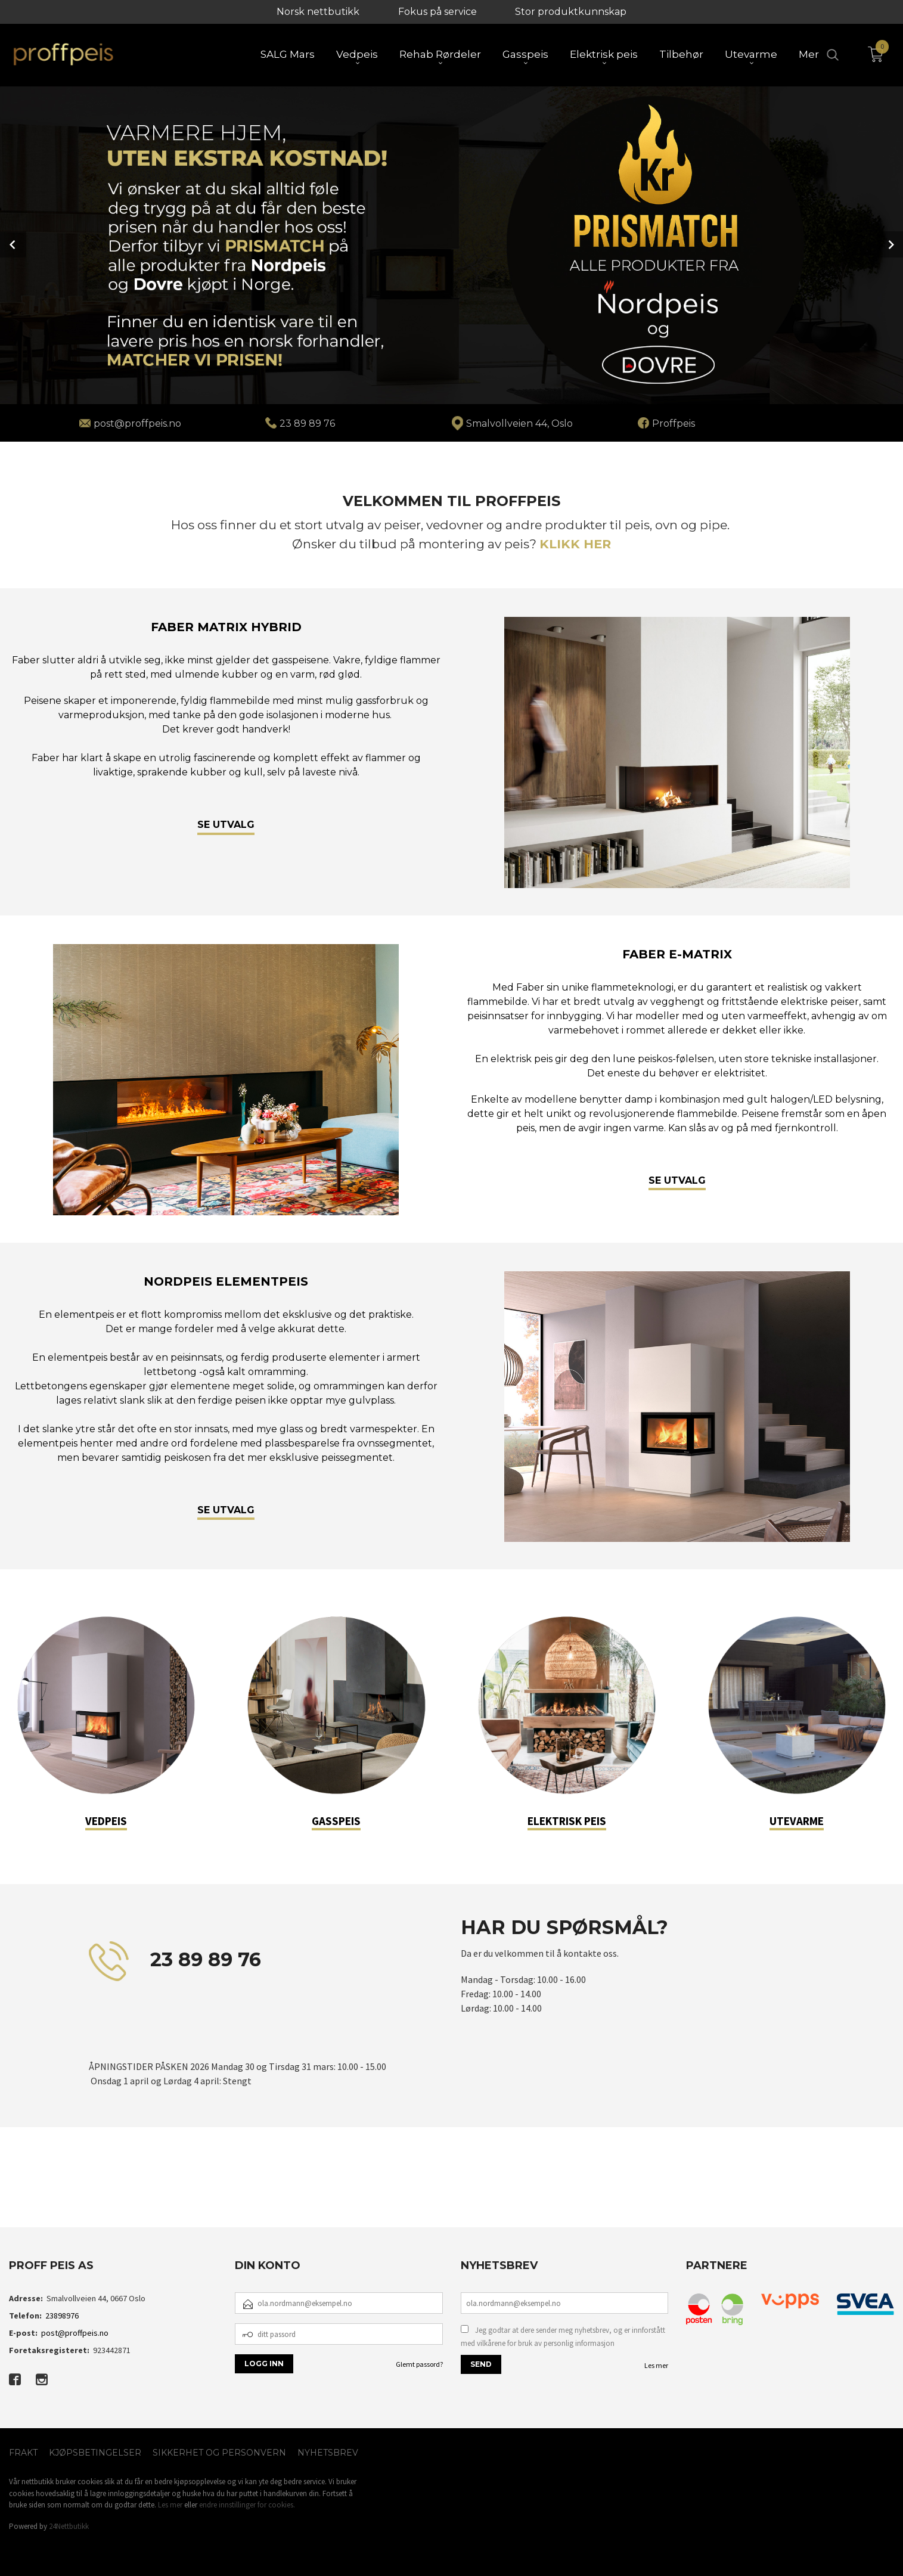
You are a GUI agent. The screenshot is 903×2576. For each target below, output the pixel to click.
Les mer (656, 2364)
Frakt (23, 2451)
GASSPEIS (336, 1819)
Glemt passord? (419, 2362)
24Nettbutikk (69, 2525)
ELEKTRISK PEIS (566, 1819)
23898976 (62, 2314)
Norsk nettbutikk (318, 11)
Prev (13, 244)
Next (890, 244)
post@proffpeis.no (74, 2331)
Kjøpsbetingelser (95, 2451)
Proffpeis (673, 422)
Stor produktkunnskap (570, 11)
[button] (70, 2191)
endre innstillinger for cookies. (247, 2504)
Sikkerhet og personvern (219, 2451)
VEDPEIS (106, 1819)
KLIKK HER (575, 542)
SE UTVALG (226, 823)
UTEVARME (796, 1819)
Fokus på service (437, 11)
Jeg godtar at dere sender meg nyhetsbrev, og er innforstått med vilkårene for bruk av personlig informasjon (563, 2335)
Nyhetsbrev (327, 2451)
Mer (809, 54)
